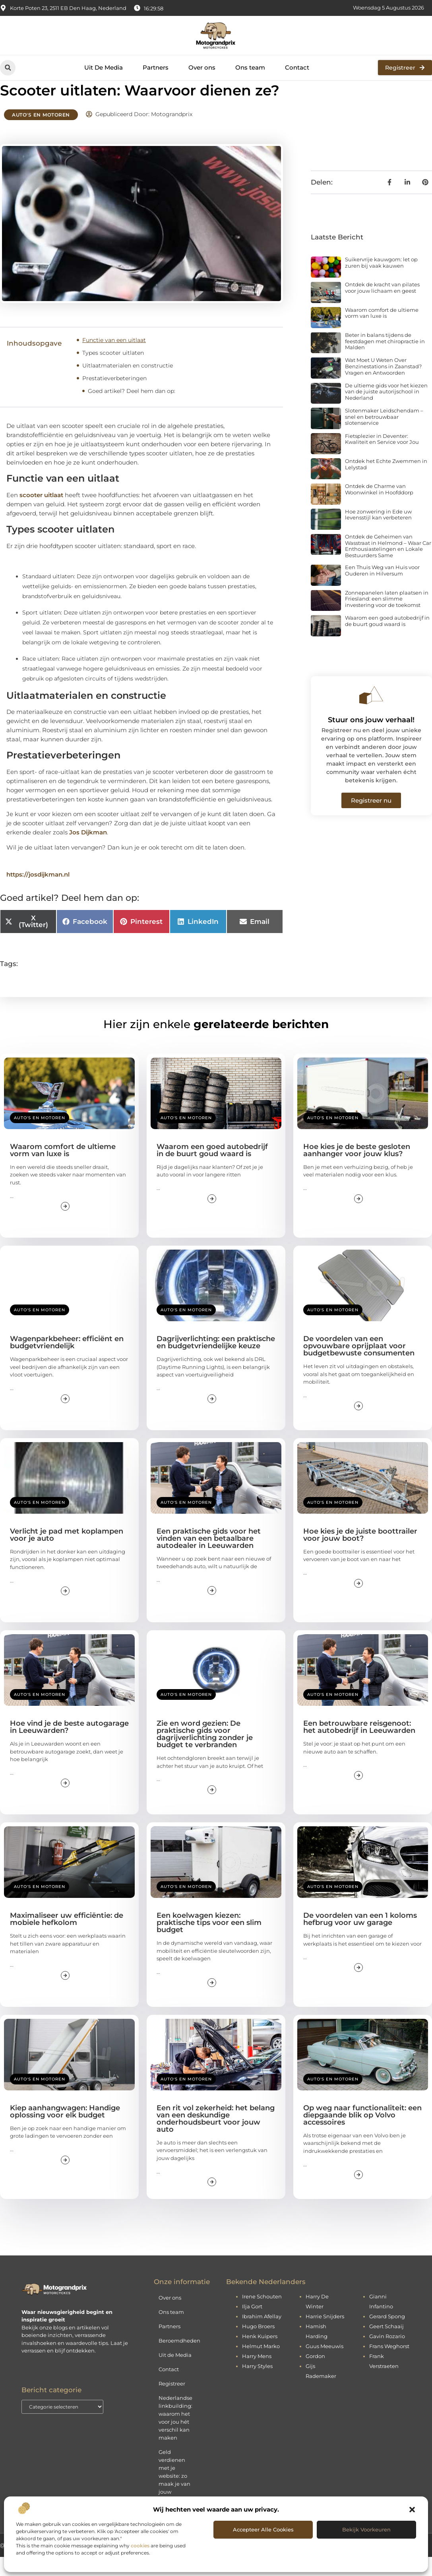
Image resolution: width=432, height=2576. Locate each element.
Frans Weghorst (389, 2365)
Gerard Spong (387, 2335)
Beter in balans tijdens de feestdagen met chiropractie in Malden (385, 360)
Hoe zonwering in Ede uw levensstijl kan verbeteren (378, 533)
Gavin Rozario (387, 2355)
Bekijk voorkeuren (366, 2529)
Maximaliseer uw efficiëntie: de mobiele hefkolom (66, 1938)
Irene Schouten (262, 2315)
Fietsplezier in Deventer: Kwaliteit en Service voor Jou (382, 457)
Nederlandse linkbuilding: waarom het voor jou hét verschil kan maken (175, 2437)
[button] (412, 2510)
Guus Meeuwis (324, 2365)
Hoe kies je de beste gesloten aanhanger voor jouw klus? (356, 1169)
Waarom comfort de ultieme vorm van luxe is (381, 331)
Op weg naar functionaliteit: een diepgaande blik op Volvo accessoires (362, 2133)
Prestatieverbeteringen (114, 397)
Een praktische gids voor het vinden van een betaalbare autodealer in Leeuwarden (209, 1557)
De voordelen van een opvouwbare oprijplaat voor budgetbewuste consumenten (359, 1364)
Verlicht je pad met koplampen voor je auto (66, 1553)
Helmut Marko (261, 2365)
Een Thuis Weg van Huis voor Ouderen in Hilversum (382, 589)
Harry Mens (256, 2375)
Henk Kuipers (259, 2355)
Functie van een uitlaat (114, 359)
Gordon (315, 2375)
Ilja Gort (252, 2325)
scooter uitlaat (41, 513)
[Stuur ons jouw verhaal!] (371, 714)
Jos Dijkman (88, 851)
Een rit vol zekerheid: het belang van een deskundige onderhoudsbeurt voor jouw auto (216, 2137)
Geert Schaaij (386, 2345)
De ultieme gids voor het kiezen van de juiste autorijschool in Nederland (386, 410)
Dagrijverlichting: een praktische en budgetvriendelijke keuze (216, 1361)
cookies (140, 2546)
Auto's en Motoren (41, 134)
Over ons (201, 67)
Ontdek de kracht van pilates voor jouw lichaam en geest (382, 306)
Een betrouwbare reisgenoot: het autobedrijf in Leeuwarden (359, 1746)
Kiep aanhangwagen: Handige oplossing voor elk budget (65, 2130)
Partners (156, 67)
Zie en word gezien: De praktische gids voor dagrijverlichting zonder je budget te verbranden (205, 1753)
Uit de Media (175, 2374)
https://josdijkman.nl (38, 893)
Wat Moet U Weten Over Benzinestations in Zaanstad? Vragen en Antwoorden (383, 385)
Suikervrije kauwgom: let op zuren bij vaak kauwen (381, 281)
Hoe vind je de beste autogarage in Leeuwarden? (69, 1746)
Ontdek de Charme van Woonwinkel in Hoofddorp (379, 508)
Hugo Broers (258, 2345)
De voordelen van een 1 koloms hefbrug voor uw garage (360, 1938)
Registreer (172, 2402)
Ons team (250, 67)
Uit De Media (103, 67)
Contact (297, 67)
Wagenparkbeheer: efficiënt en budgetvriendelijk (67, 1361)
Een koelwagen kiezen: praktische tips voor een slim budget (209, 1941)
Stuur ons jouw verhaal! (371, 738)
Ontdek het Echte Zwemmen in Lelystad (386, 483)
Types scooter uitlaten (113, 371)
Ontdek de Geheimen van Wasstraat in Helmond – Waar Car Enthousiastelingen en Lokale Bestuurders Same (388, 564)
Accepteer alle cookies (263, 2529)
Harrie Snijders (325, 2335)
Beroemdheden (179, 2359)
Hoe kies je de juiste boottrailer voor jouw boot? (360, 1553)
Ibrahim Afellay (261, 2335)
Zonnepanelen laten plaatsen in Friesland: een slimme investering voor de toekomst (386, 617)
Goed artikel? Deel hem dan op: (131, 410)
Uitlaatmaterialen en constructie (127, 384)
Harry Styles (257, 2385)
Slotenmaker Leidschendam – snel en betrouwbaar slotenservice (384, 435)
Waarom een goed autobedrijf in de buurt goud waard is (387, 640)
